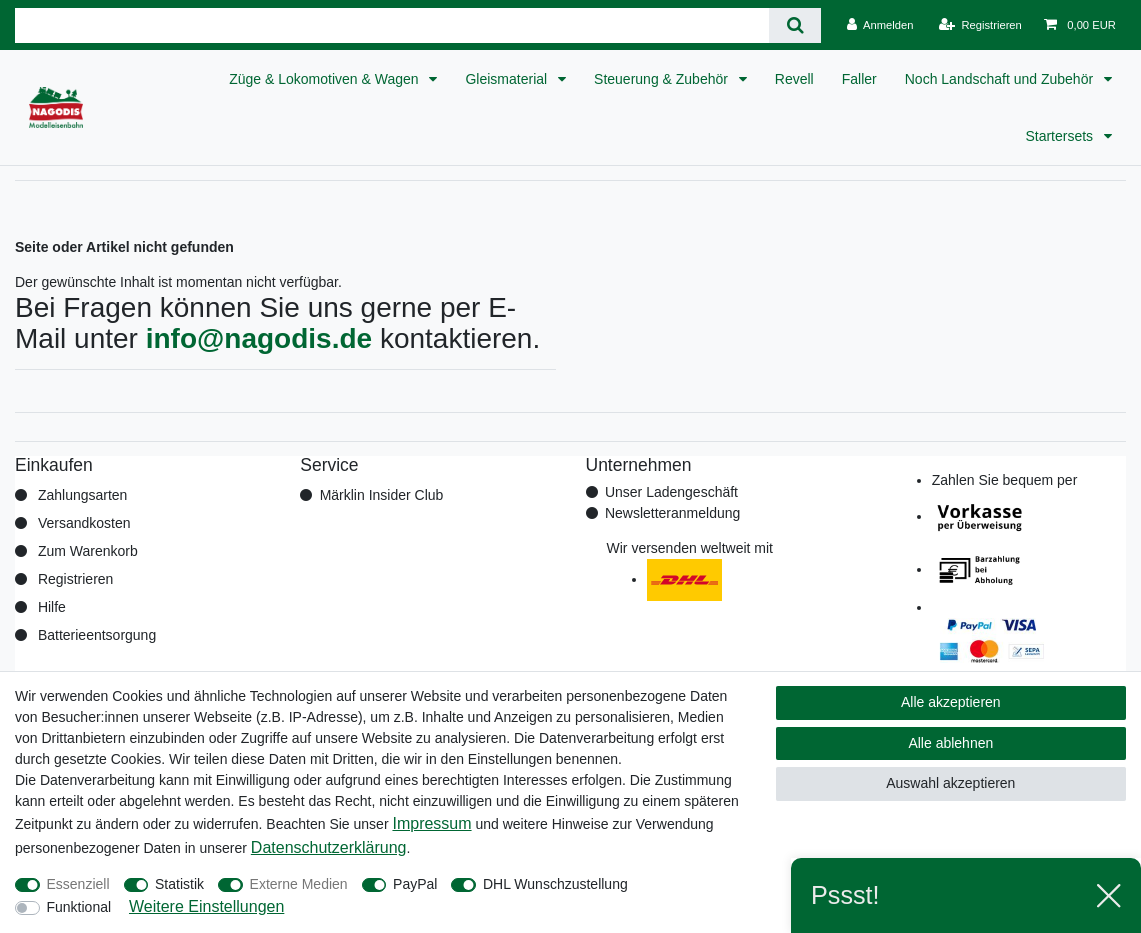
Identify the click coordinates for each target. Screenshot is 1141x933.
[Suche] (794, 25)
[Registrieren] (980, 25)
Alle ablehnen (950, 743)
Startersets (1061, 136)
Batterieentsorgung (97, 635)
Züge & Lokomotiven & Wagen (325, 79)
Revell (794, 79)
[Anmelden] (880, 25)
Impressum (431, 823)
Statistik (179, 884)
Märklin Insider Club (382, 495)
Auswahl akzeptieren (950, 783)
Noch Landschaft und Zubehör (1001, 79)
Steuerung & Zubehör (663, 79)
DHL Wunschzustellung (555, 884)
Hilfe (52, 607)
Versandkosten (84, 523)
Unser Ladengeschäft (671, 492)
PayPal (415, 884)
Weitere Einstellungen (206, 906)
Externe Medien (299, 884)
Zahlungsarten (83, 495)
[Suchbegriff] (392, 25)
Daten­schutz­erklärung (329, 847)
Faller (859, 79)
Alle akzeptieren (951, 702)
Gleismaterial (508, 79)
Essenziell (78, 884)
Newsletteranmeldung (672, 513)
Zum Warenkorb (88, 551)
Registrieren (75, 579)
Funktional (79, 907)
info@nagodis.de (259, 338)
